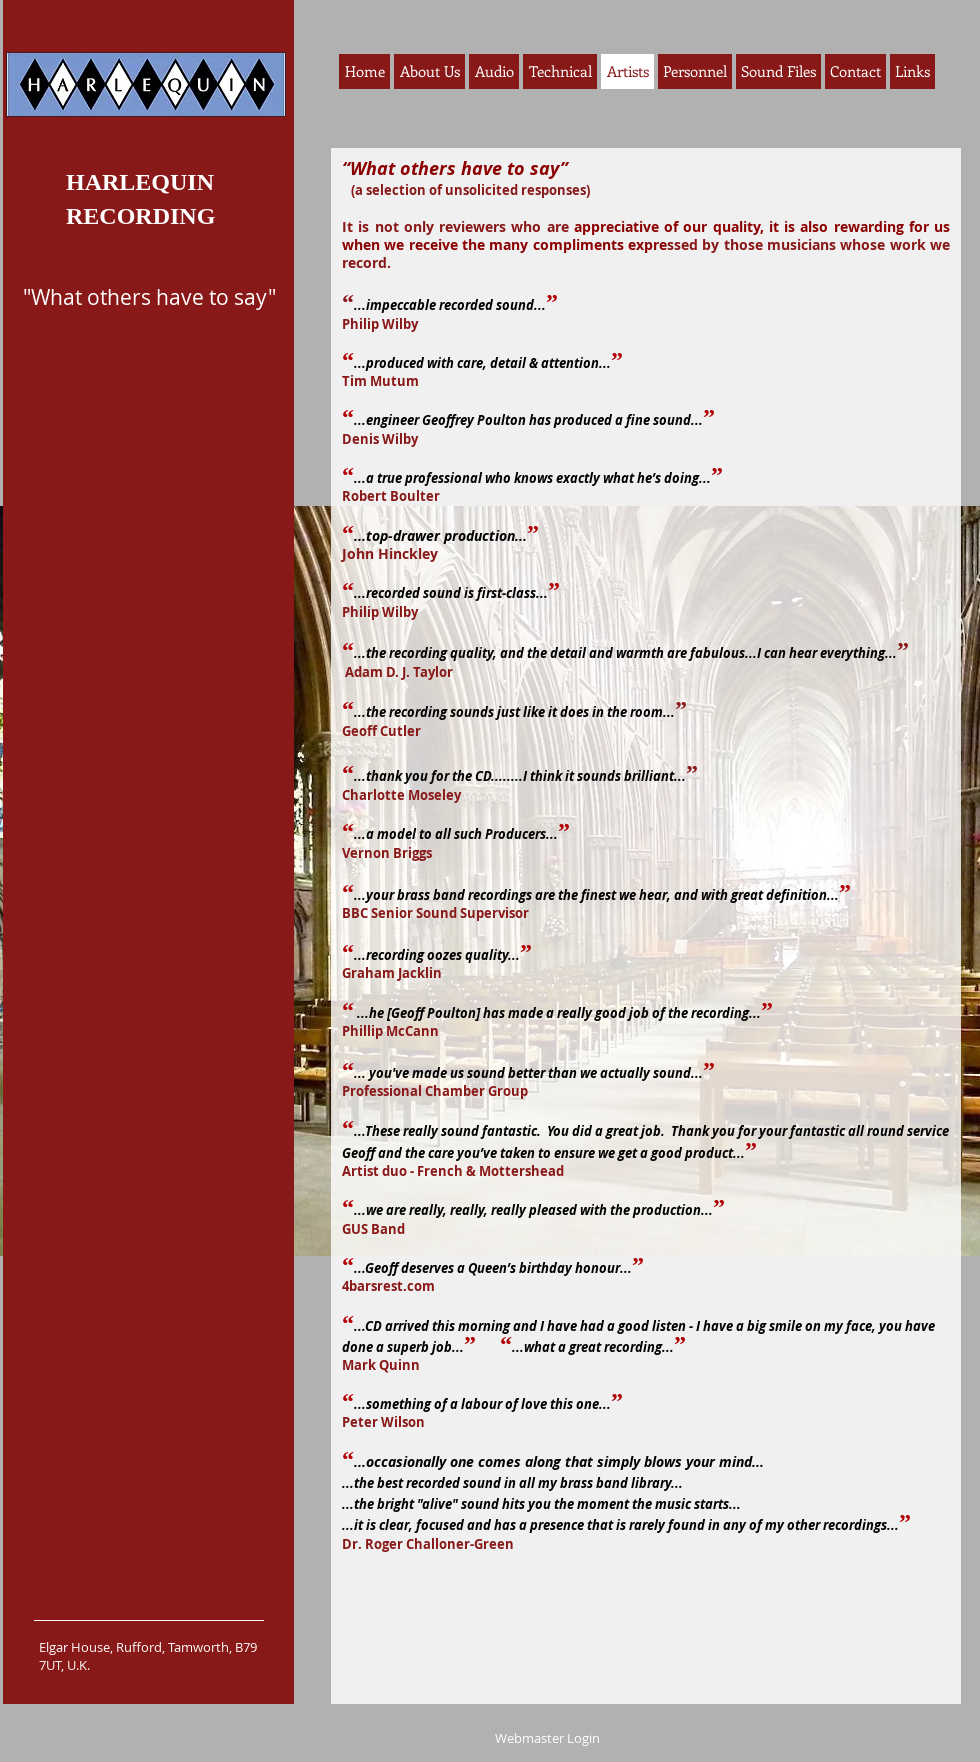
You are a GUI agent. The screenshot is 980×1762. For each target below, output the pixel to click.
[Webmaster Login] (547, 1738)
